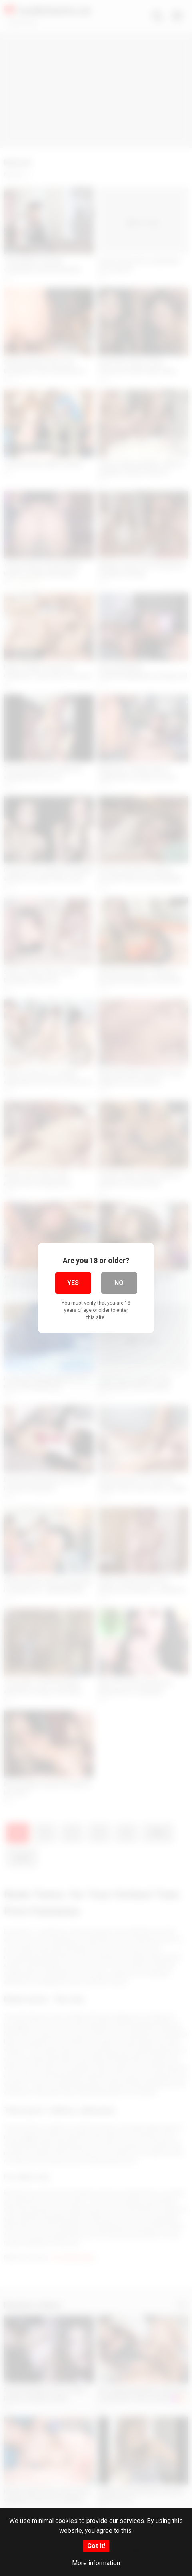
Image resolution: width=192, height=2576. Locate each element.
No (119, 1283)
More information (96, 2563)
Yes (73, 1283)
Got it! (96, 2546)
